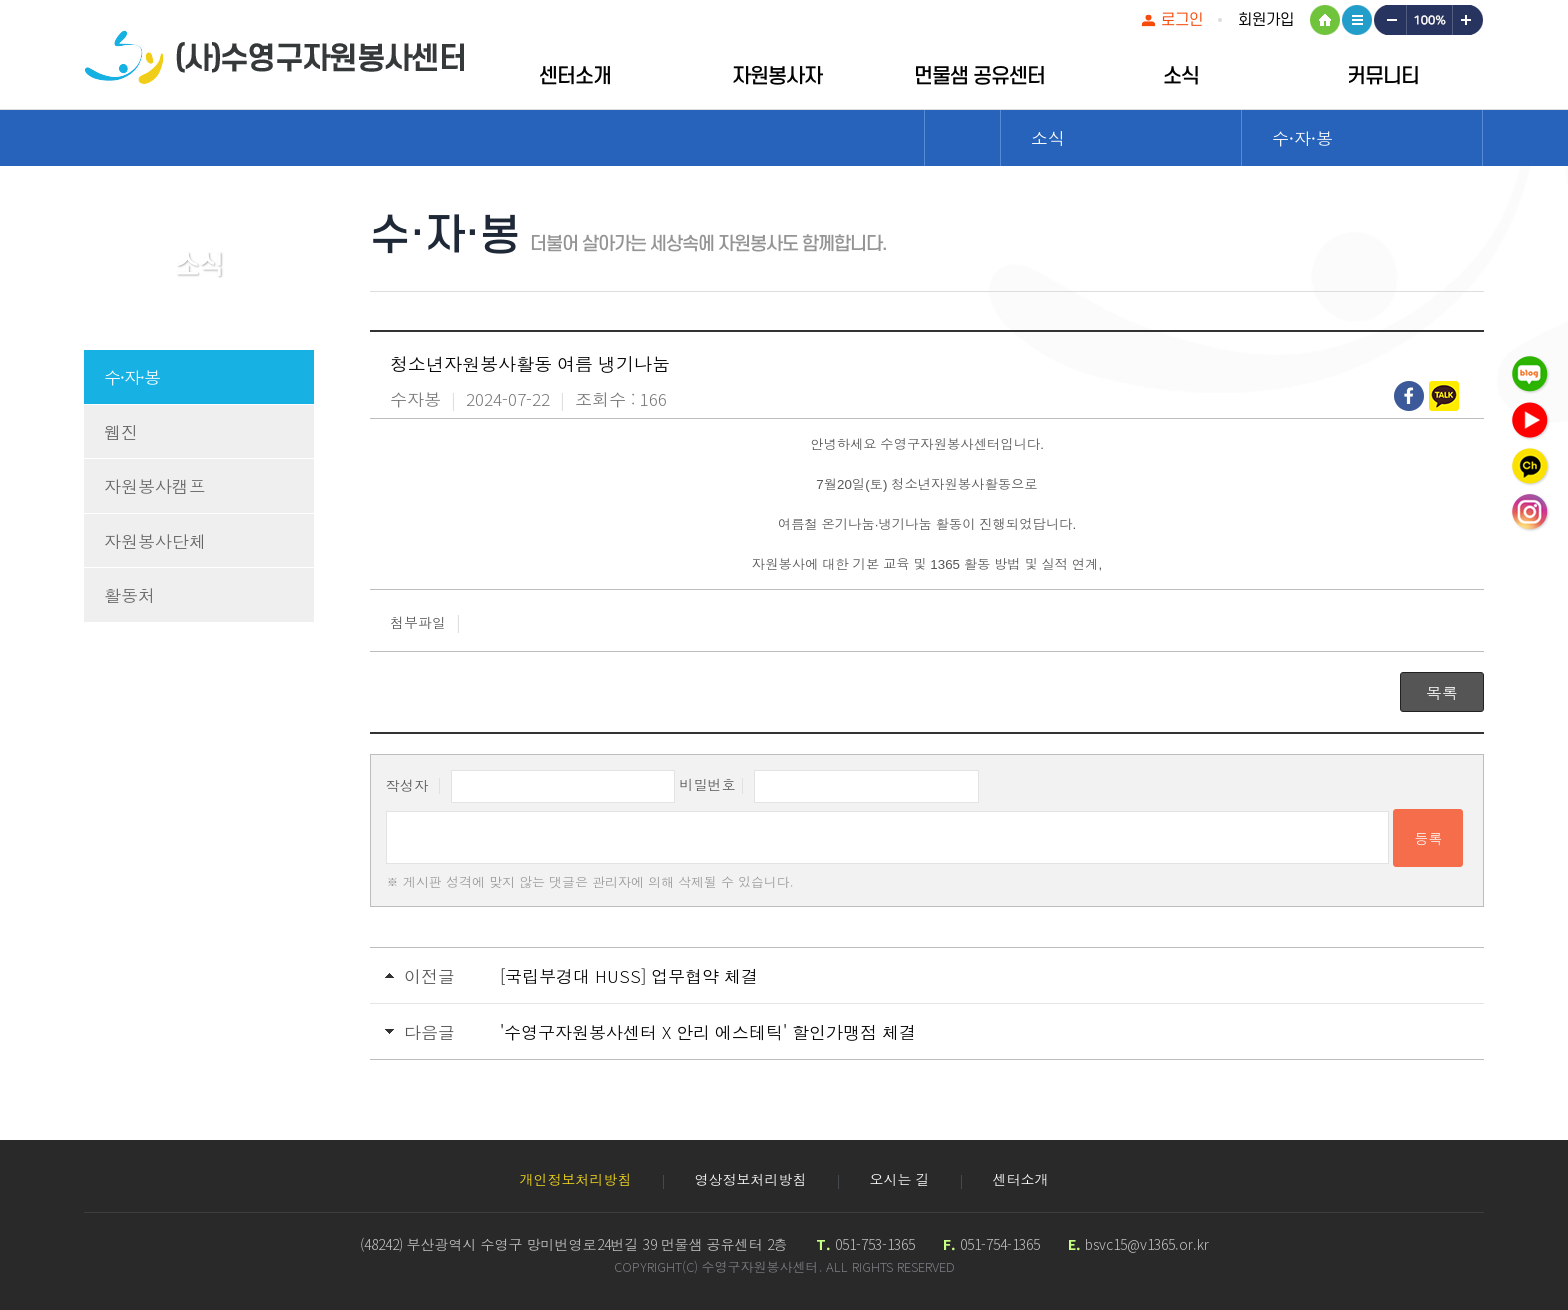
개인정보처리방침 (576, 1179)
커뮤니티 (1383, 76)
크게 (1468, 20)
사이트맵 (1357, 20)
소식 (1181, 76)
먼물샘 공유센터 (979, 76)
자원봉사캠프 (155, 485)
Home (962, 138)
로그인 (1182, 20)
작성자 (407, 784)
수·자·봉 (132, 376)
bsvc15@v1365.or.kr (1147, 1244)
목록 (1442, 692)
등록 (1428, 838)
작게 (1389, 20)
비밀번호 (707, 784)
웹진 (121, 431)
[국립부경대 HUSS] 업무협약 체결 (629, 975)
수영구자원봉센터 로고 (274, 57)
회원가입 (1266, 20)
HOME (1325, 20)
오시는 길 (900, 1179)
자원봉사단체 (155, 540)
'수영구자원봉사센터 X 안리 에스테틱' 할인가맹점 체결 (708, 1031)
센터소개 (575, 76)
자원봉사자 (777, 76)
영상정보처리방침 (751, 1179)
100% (1428, 20)
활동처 (129, 594)
